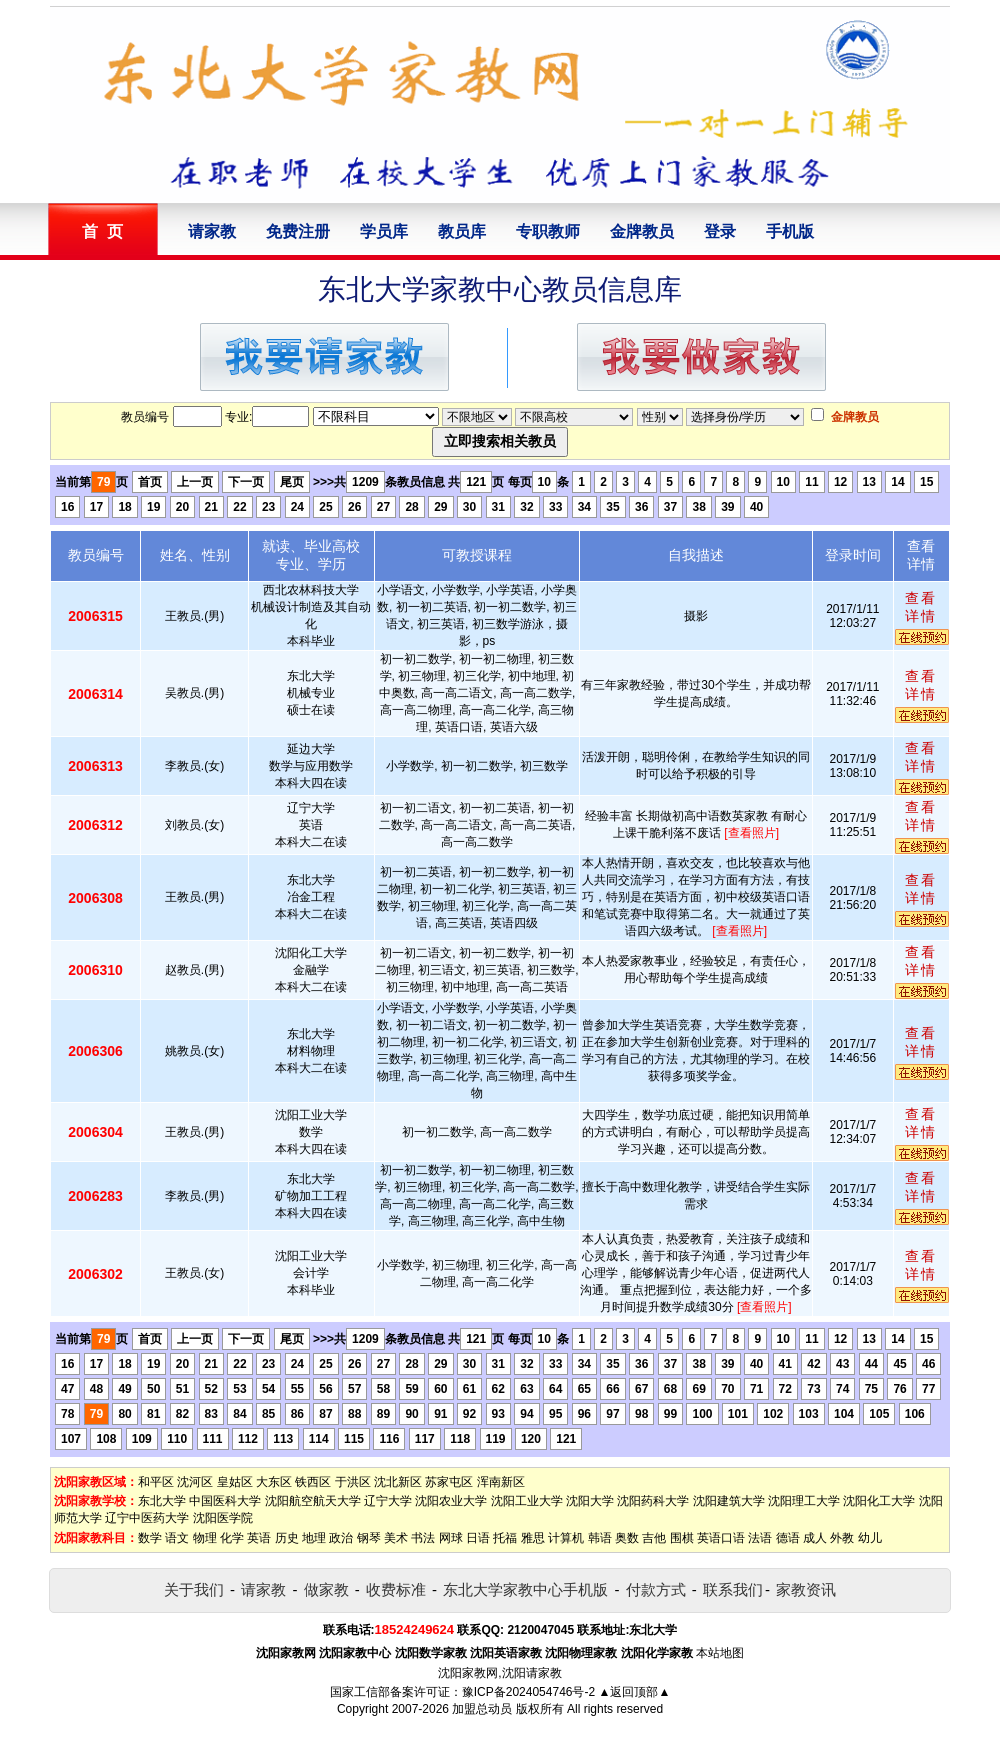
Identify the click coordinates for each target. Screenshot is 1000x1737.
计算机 (566, 1538)
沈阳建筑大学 (729, 1501)
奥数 (627, 1538)
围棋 (682, 1538)
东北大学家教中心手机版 (525, 1589)
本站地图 (720, 1653)
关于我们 (194, 1589)
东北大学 (162, 1501)
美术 (396, 1538)
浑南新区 (501, 1482)
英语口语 (721, 1538)
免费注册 (298, 231)
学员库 (384, 231)
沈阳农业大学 (451, 1501)
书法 (423, 1538)
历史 (287, 1538)
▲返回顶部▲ (635, 1692)
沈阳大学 (590, 1501)
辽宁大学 (388, 1501)
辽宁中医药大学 (147, 1518)
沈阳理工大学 (804, 1501)
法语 (760, 1538)
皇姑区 (235, 1482)
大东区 (274, 1482)
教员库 (462, 231)
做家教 (326, 1589)
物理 (205, 1538)
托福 (505, 1538)
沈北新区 (398, 1482)
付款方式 (656, 1589)
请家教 (212, 231)
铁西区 (313, 1482)
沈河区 (195, 1482)
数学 (150, 1538)
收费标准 (396, 1589)
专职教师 (548, 231)
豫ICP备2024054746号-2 (528, 1692)
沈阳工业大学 (527, 1501)
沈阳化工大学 (879, 1501)
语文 (177, 1538)
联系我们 (733, 1589)
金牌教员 (642, 231)
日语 (478, 1538)
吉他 (654, 1538)
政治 (341, 1538)
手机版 (790, 231)
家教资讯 (806, 1589)
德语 (788, 1538)
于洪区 (353, 1482)
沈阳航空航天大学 (313, 1501)
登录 (720, 231)
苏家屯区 (449, 1482)
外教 (842, 1538)
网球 (451, 1538)
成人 (815, 1538)
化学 (232, 1538)
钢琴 (369, 1538)
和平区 (156, 1482)
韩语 (600, 1538)
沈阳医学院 (223, 1518)
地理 (314, 1538)
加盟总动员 (482, 1709)
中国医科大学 (225, 1501)
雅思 (533, 1538)
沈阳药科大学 (653, 1501)
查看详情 (921, 607)
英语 (259, 1538)
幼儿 (870, 1538)
